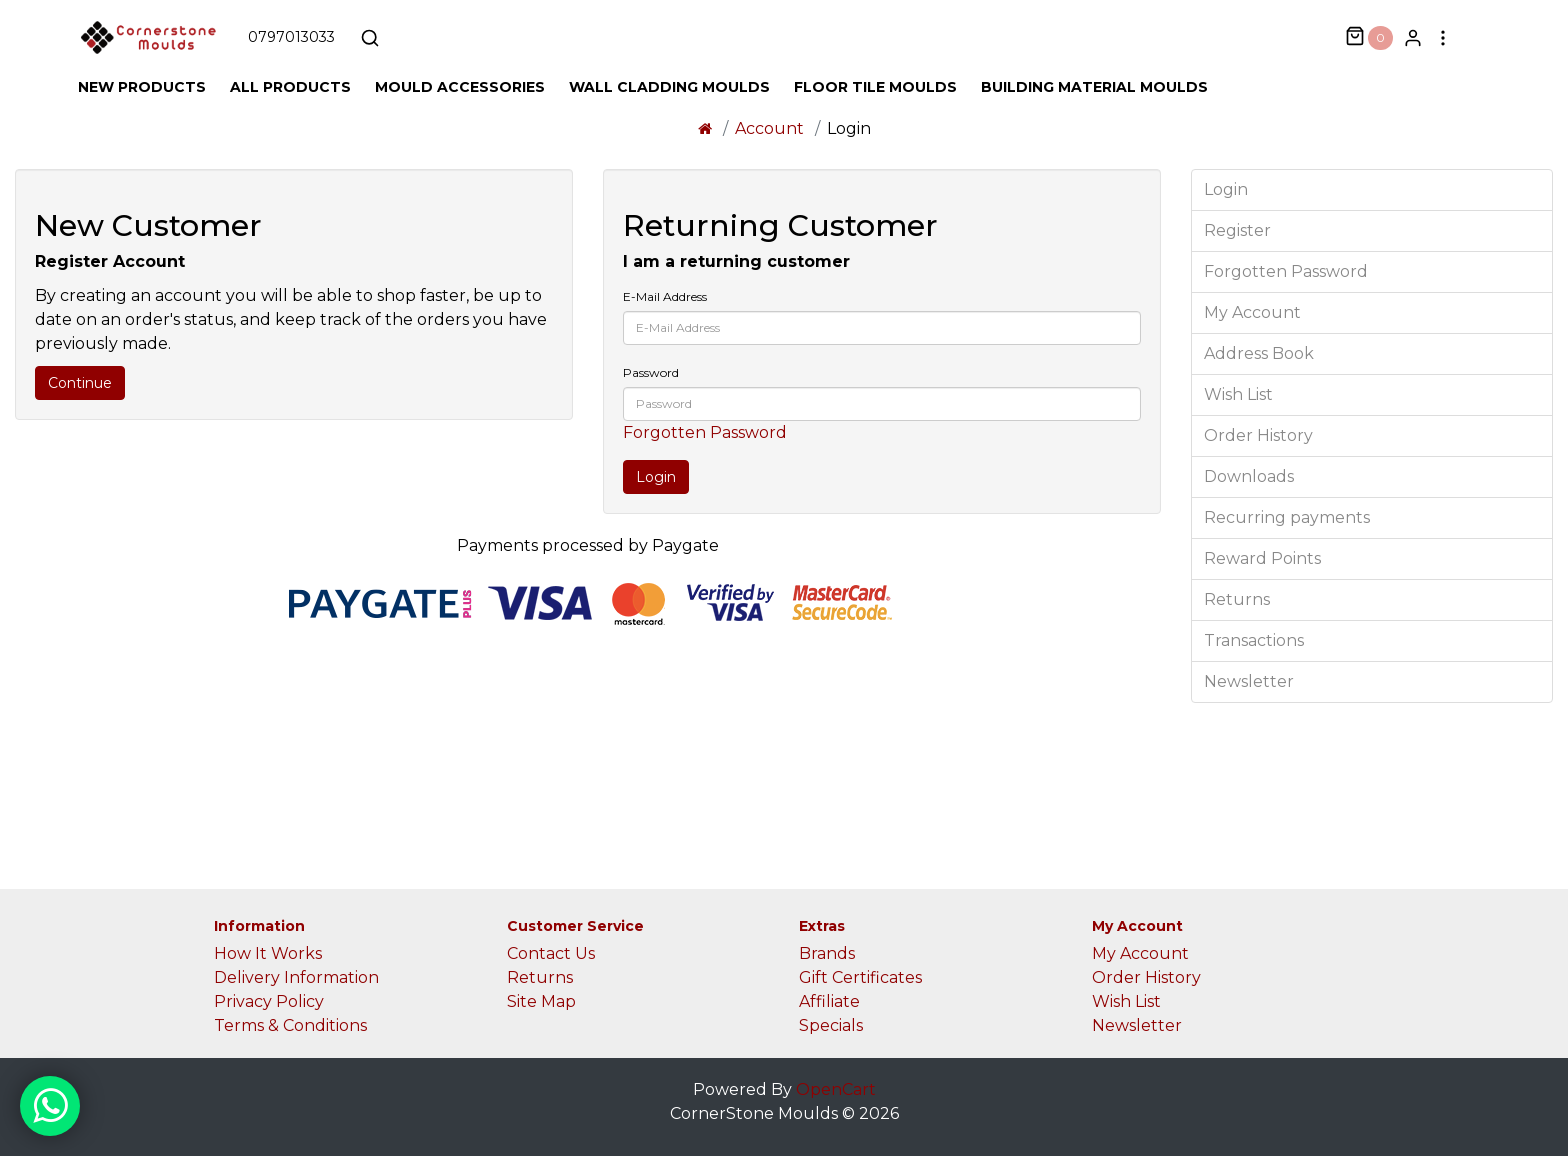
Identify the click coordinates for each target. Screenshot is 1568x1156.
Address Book (1259, 353)
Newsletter (1249, 681)
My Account (1252, 312)
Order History (1258, 435)
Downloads (1249, 476)
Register (1237, 230)
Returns (1237, 599)
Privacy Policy (269, 1001)
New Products (142, 87)
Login (1226, 189)
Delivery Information (296, 977)
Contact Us (551, 953)
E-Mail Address (665, 296)
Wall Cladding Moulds (669, 87)
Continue (80, 383)
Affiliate (829, 1001)
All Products (290, 87)
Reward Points (1262, 558)
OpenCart (836, 1089)
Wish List (1238, 394)
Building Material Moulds (1094, 87)
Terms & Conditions (290, 1025)
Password (651, 372)
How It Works (268, 953)
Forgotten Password (705, 432)
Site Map (541, 1001)
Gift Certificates (860, 977)
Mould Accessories (460, 87)
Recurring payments (1287, 517)
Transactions (1254, 640)
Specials (831, 1025)
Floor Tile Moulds (875, 87)
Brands (827, 953)
